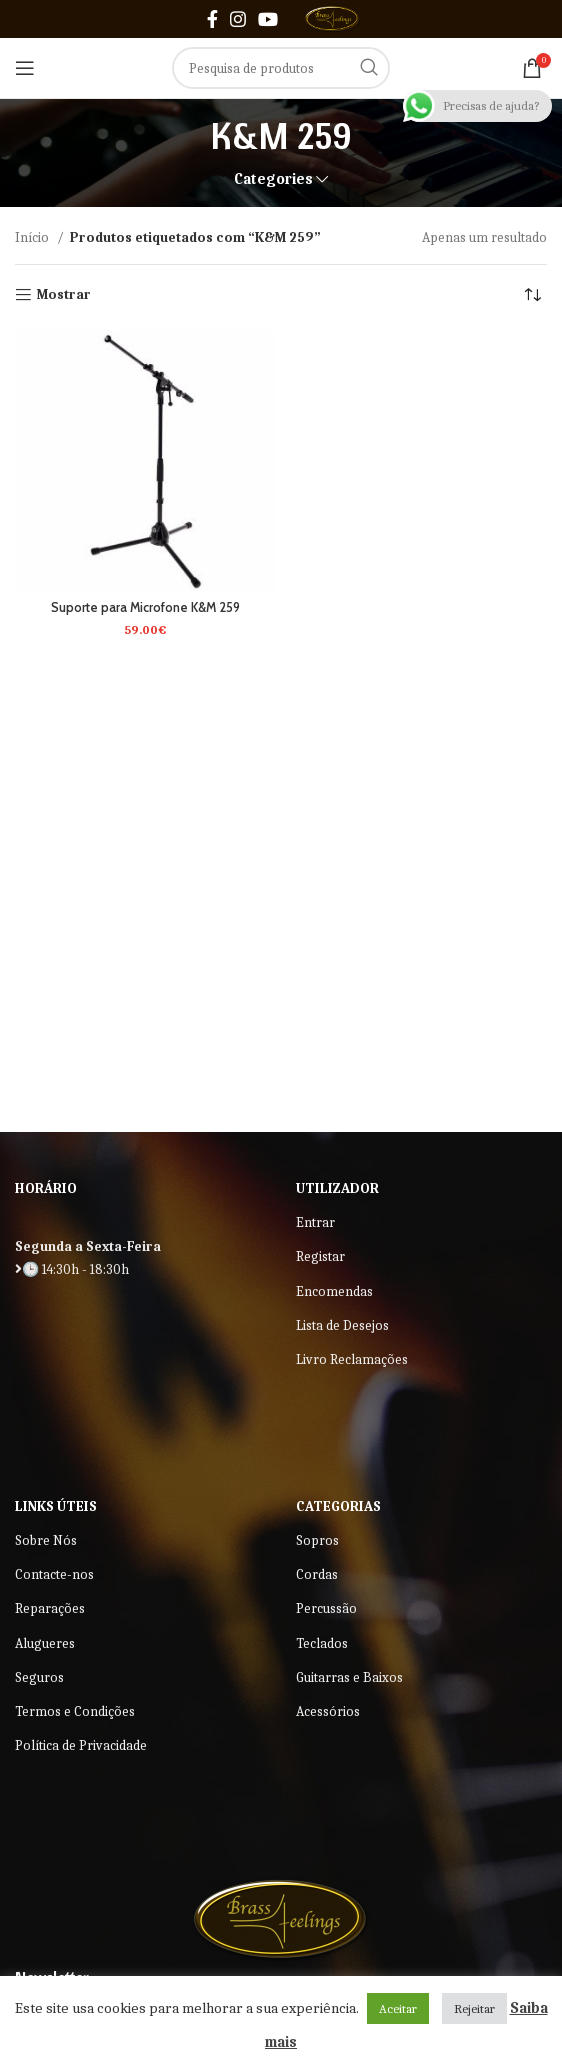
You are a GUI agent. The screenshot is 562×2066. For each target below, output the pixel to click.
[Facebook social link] (212, 19)
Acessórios (328, 1711)
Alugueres (45, 1643)
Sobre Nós (46, 1540)
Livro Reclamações (352, 1359)
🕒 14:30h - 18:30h (72, 1269)
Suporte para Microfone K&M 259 (145, 607)
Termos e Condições (75, 1711)
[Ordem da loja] (532, 295)
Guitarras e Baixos (349, 1677)
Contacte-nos (54, 1574)
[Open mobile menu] (25, 68)
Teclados (322, 1643)
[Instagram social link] (238, 19)
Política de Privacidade (81, 1745)
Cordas (317, 1574)
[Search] (281, 68)
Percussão (326, 1608)
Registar (320, 1256)
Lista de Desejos (342, 1325)
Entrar (315, 1222)
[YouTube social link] (268, 19)
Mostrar (64, 295)
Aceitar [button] (398, 2008)
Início (33, 237)
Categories (273, 179)
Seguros (39, 1677)
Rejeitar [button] (474, 2008)
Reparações (50, 1608)
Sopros (317, 1540)
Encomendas (334, 1291)
